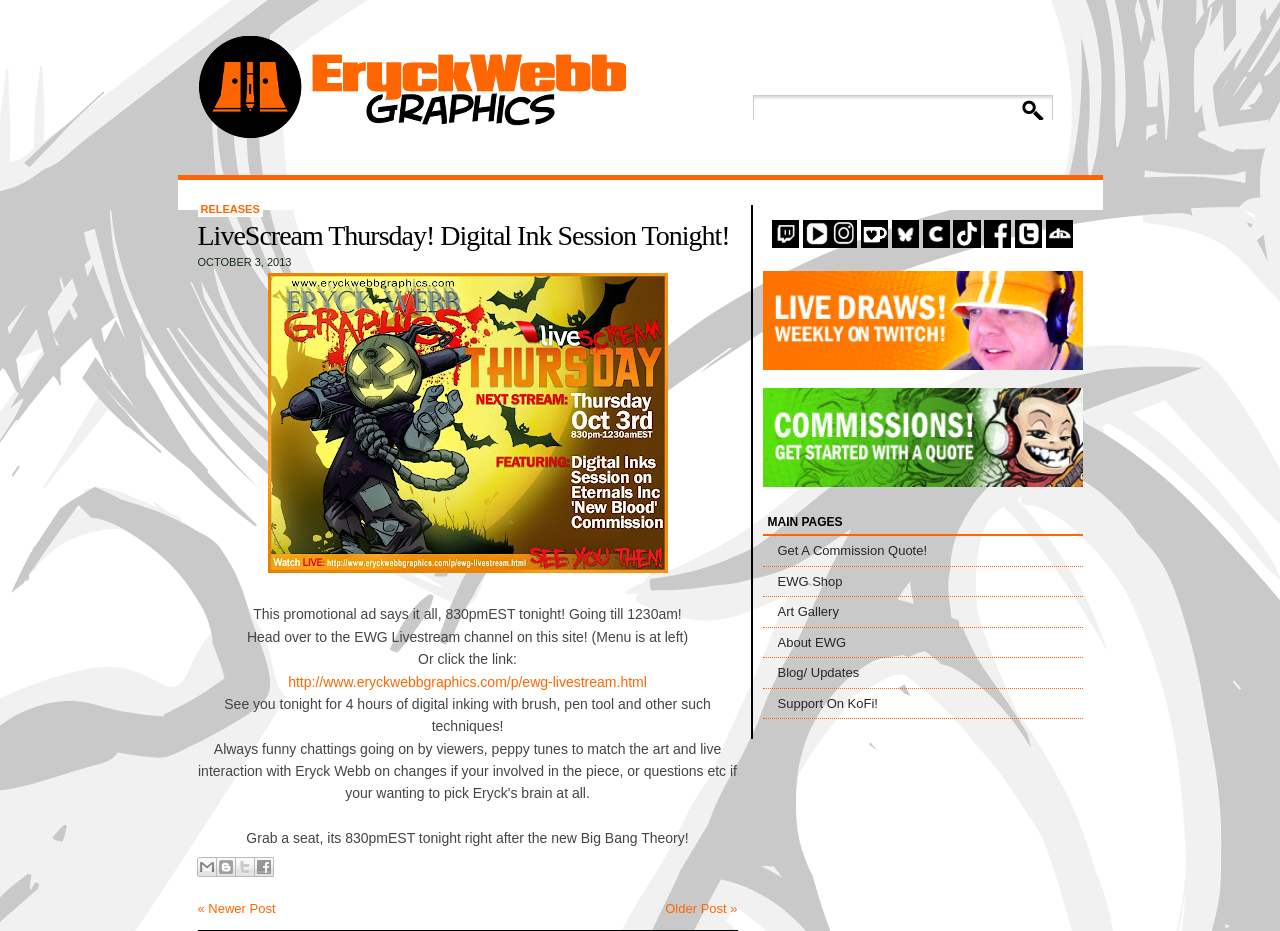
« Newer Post (237, 908)
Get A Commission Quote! (853, 550)
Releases (230, 209)
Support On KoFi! (828, 703)
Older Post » (701, 908)
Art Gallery (808, 611)
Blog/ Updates (819, 672)
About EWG (812, 642)
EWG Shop (810, 581)
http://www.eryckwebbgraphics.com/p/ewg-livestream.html (467, 682)
